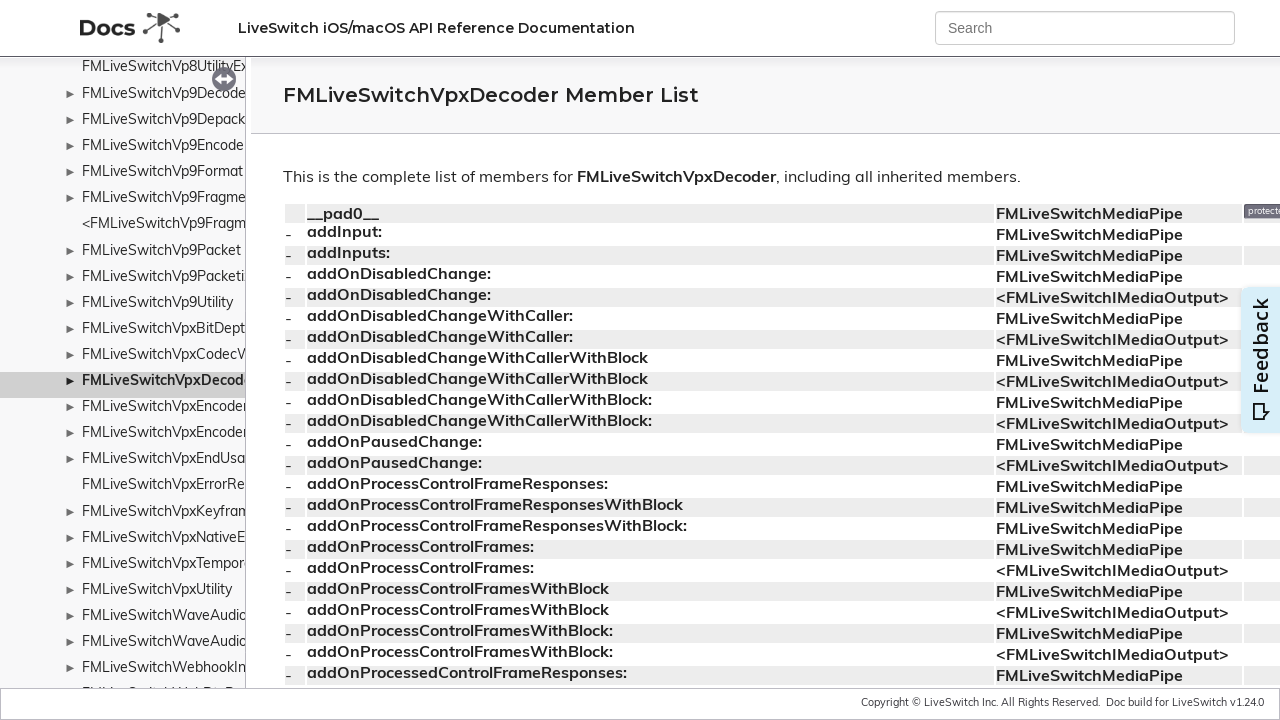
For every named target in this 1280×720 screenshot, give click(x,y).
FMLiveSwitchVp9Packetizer (173, 277)
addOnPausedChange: (394, 443)
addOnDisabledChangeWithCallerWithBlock (477, 359)
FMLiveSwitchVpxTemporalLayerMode (204, 564)
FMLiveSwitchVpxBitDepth (167, 329)
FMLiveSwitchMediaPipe (1089, 215)
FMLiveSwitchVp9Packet (161, 251)
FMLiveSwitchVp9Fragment (170, 198)
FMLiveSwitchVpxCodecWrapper (188, 355)
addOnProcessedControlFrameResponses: (467, 674)
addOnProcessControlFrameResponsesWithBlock (495, 506)
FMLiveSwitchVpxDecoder (169, 381)
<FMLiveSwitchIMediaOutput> (1112, 299)
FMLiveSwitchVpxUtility (157, 590)
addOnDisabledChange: (399, 275)
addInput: (344, 233)
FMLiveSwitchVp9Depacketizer (181, 120)
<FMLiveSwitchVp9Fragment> (178, 224)
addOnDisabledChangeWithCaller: (440, 317)
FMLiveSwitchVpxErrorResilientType (197, 485)
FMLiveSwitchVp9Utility (157, 303)
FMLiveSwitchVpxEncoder (165, 407)
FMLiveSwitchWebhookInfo (170, 668)
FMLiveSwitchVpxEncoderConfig (186, 433)
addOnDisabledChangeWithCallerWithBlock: (479, 401)
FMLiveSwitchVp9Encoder (165, 146)
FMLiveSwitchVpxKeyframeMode (188, 512)
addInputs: (348, 254)
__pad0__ (343, 215)
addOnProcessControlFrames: (420, 548)
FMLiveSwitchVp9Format (162, 172)
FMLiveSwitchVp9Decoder (166, 94)
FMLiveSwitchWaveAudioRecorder (194, 616)
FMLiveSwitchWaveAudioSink (178, 642)
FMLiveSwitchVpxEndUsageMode (189, 459)
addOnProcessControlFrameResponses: (457, 485)
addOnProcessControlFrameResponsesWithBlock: (497, 527)
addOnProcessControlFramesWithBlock (458, 590)
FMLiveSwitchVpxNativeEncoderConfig (206, 538)
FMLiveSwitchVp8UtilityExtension (188, 67)
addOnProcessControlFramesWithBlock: (460, 632)
